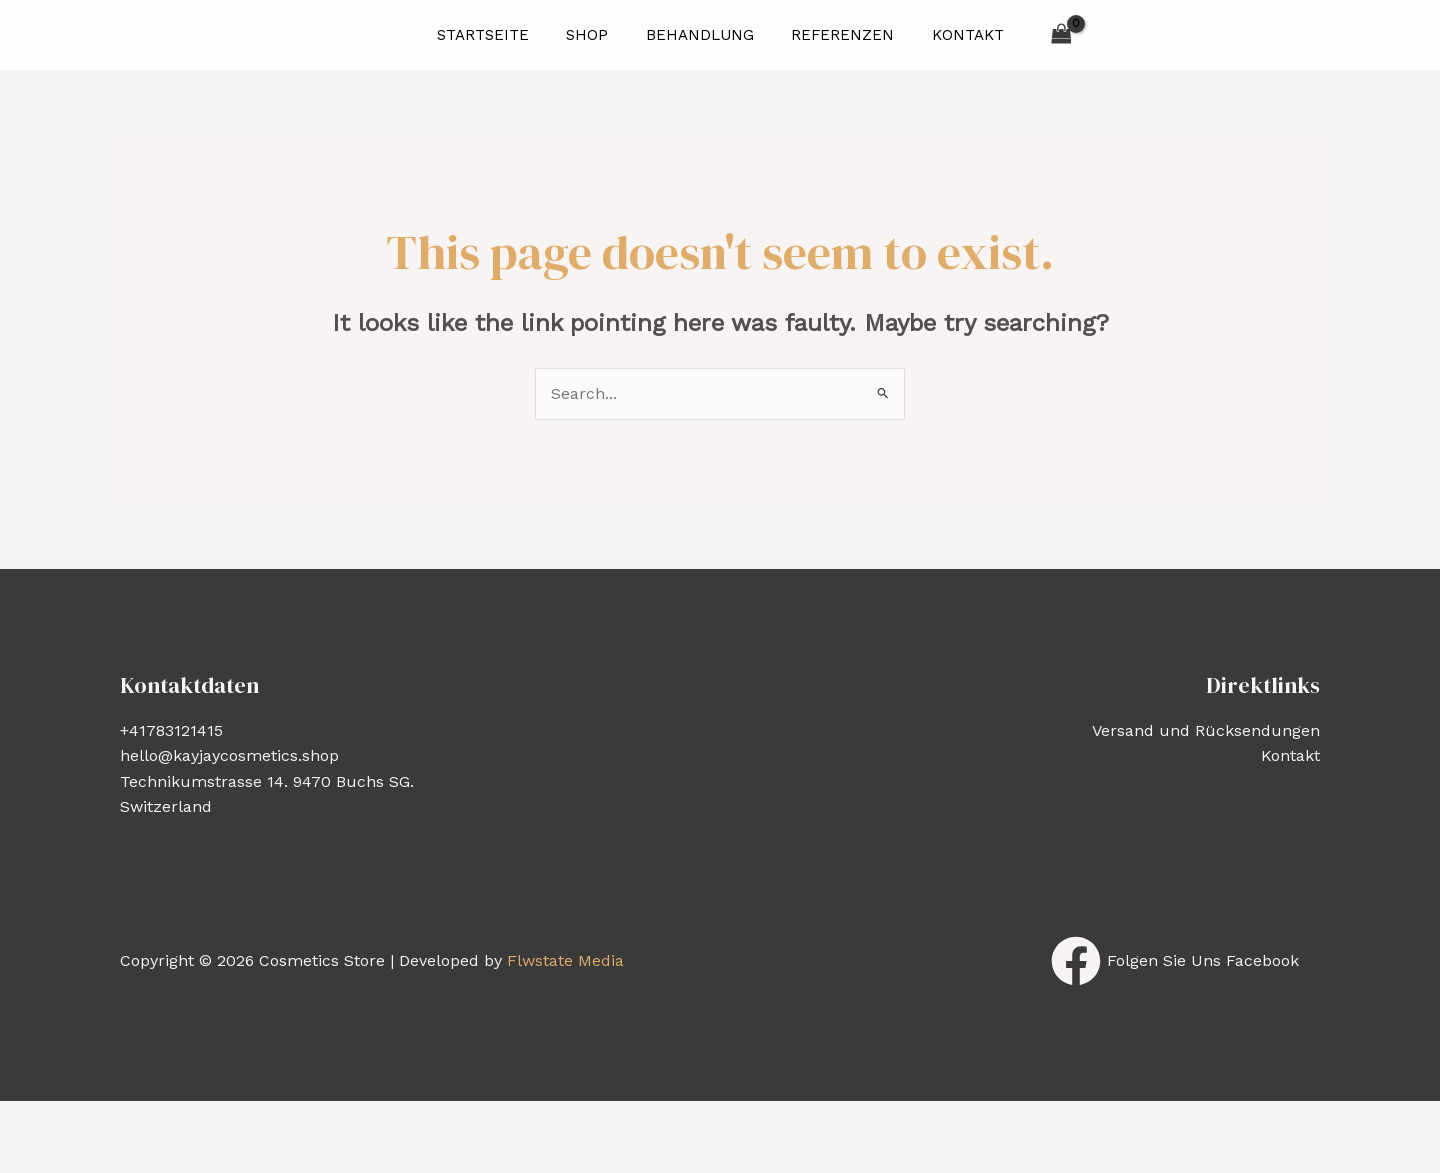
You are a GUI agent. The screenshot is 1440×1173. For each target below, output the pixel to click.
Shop (595, 35)
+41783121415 (171, 730)
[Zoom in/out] (42, 1119)
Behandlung (700, 35)
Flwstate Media (565, 960)
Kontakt (953, 35)
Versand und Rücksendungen (1206, 730)
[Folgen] (1174, 961)
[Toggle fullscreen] (131, 1119)
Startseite (498, 35)
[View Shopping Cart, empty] (1043, 34)
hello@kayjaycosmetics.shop (229, 755)
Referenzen (835, 35)
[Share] (220, 1119)
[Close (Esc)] (309, 1119)
